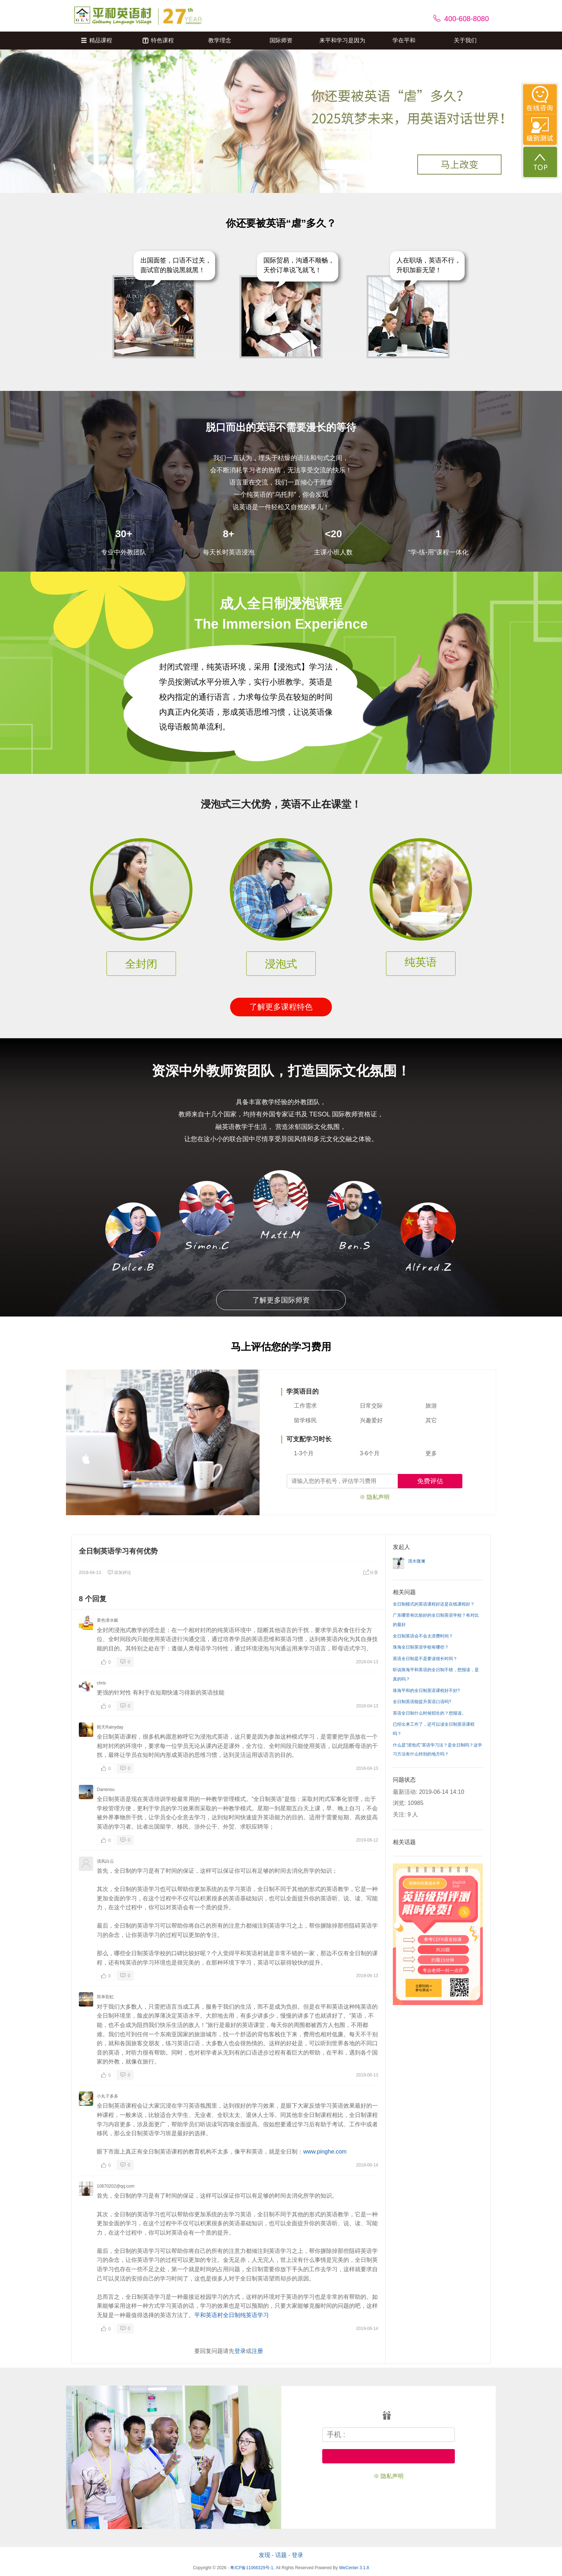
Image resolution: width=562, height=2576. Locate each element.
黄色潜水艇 (107, 1620)
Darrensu (105, 1789)
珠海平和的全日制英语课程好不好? (426, 1690)
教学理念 (219, 40)
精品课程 (96, 40)
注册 (257, 2351)
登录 (240, 2351)
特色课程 (158, 40)
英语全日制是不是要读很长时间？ (425, 1658)
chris (101, 1683)
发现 (264, 2555)
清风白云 (105, 1861)
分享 (370, 1572)
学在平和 (403, 40)
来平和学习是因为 (342, 40)
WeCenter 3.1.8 (354, 2567)
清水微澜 (416, 1561)
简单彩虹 (105, 1996)
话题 (281, 2555)
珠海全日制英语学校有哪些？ (421, 1647)
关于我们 (465, 40)
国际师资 (281, 40)
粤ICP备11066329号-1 (251, 2567)
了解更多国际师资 (281, 1300)
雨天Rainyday (110, 1727)
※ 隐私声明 (374, 1497)
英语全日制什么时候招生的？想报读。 (429, 1713)
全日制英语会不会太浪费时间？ (423, 1636)
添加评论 (119, 1572)
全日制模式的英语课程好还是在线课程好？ (434, 1604)
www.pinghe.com (325, 2152)
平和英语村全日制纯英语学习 (231, 2315)
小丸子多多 (107, 2096)
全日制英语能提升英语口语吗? (422, 1701)
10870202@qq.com (115, 2186)
